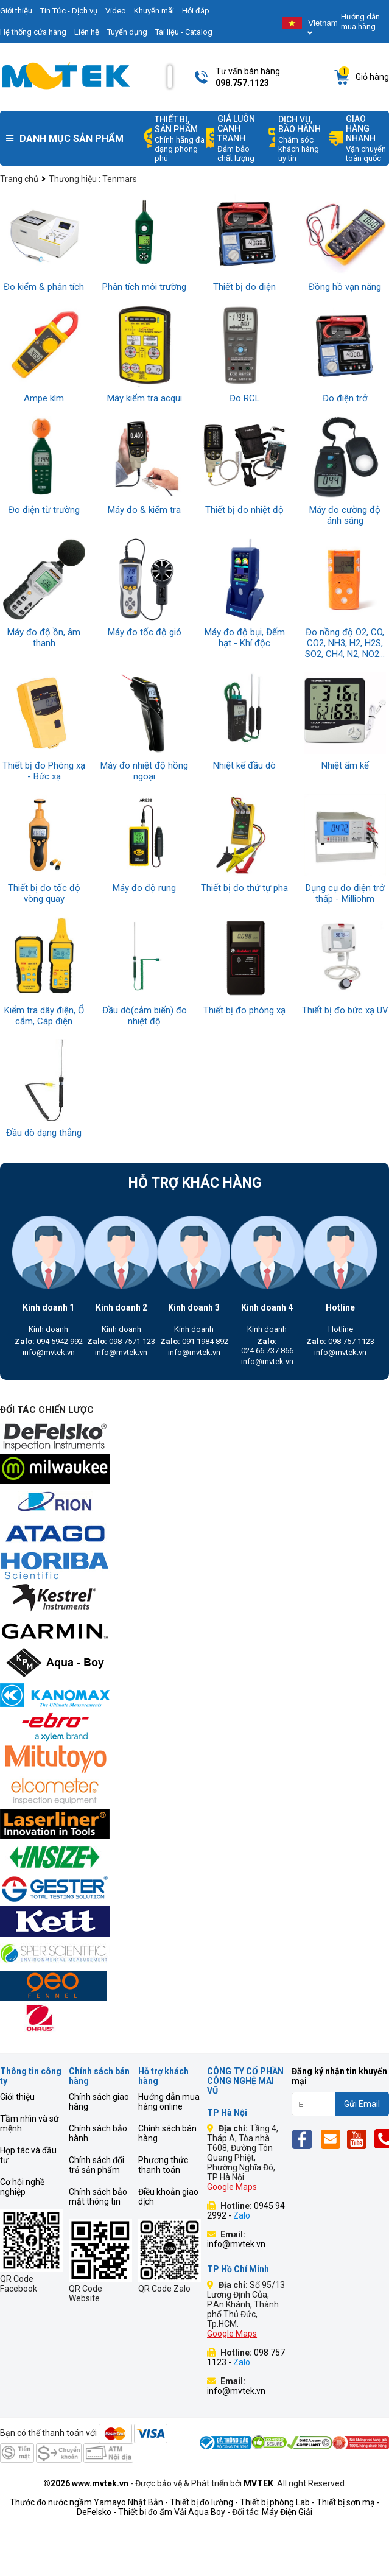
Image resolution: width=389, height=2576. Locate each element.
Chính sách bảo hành (98, 2133)
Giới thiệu (17, 2097)
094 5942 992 (49, 1341)
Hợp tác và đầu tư (28, 2155)
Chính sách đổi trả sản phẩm (96, 2165)
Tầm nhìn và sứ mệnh (29, 2123)
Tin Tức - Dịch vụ (68, 10)
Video (115, 10)
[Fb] (305, 2139)
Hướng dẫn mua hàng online (169, 2101)
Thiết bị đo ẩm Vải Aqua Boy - (174, 2512)
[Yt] (360, 2139)
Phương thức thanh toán (163, 2165)
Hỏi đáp (195, 10)
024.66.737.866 (267, 1346)
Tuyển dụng (127, 32)
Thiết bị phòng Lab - (277, 2502)
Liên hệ (86, 32)
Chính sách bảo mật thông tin (98, 2196)
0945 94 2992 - (246, 2210)
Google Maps (232, 2187)
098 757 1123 (340, 1341)
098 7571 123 (121, 1341)
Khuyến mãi (154, 10)
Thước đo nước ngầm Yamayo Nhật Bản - (89, 2502)
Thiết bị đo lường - (204, 2502)
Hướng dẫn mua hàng (360, 21)
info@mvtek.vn (49, 1352)
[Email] (332, 2139)
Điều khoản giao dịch (168, 2196)
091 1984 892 (194, 1341)
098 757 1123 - (246, 2357)
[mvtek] (194, 1437)
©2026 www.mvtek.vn (85, 2483)
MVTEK (258, 2483)
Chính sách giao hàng (99, 2101)
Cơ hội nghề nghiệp (22, 2187)
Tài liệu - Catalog (183, 32)
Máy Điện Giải (287, 2512)
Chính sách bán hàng (167, 2133)
